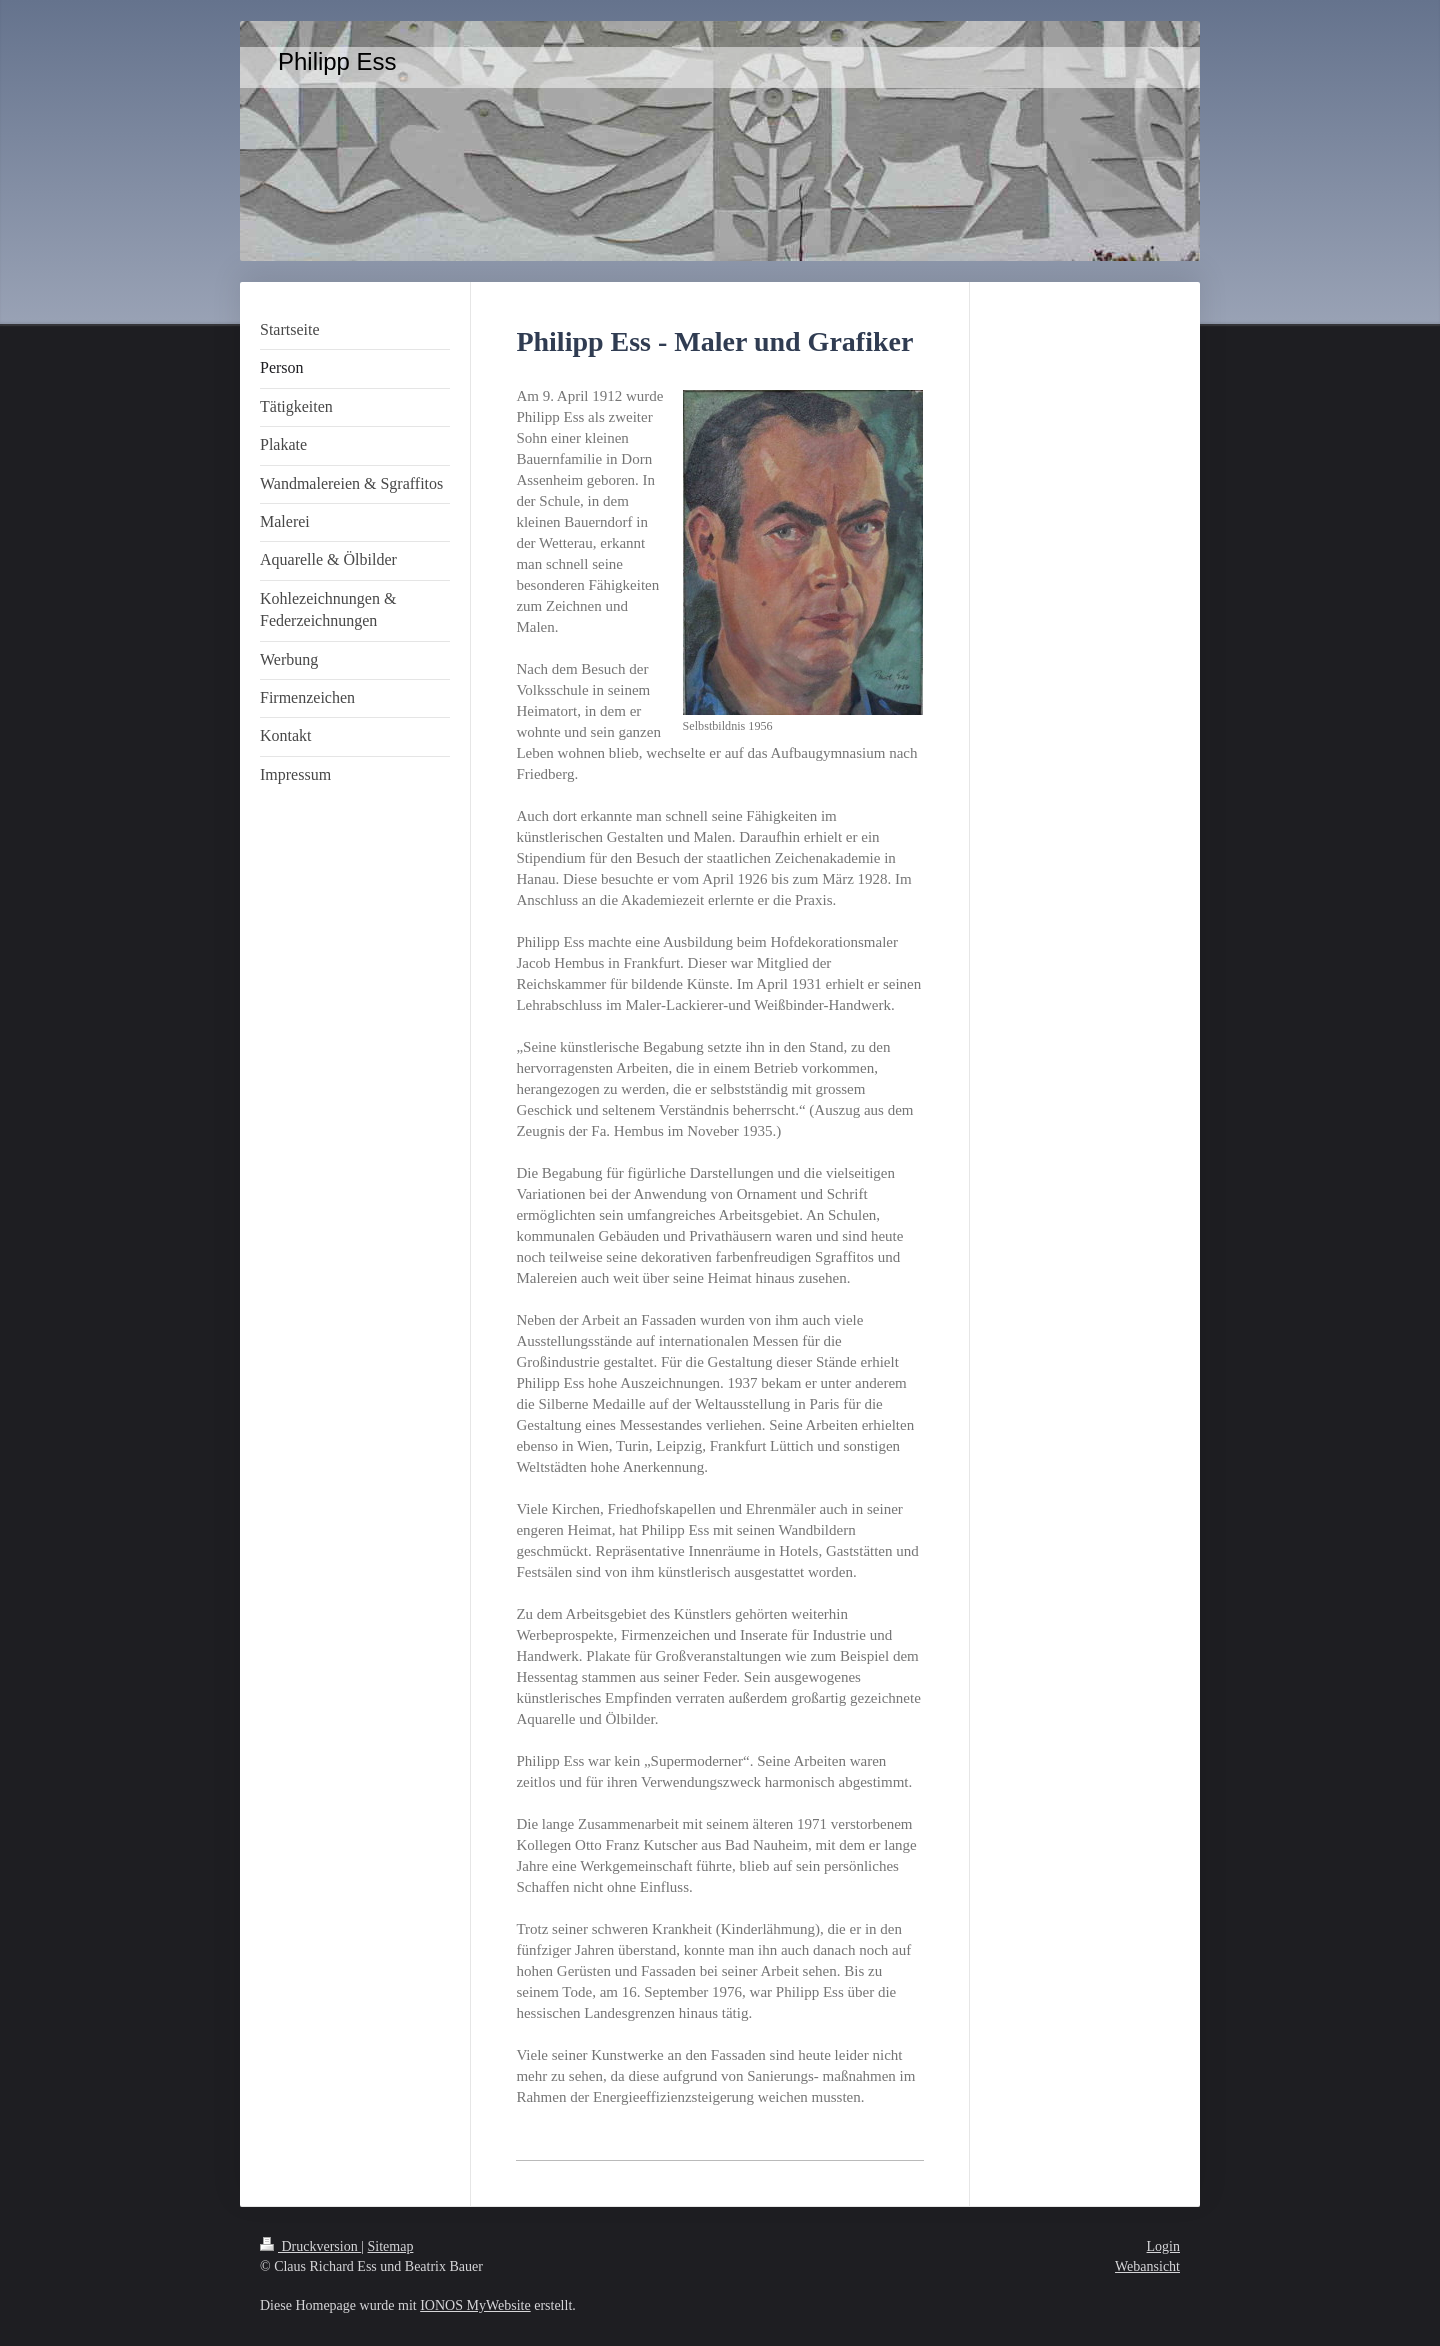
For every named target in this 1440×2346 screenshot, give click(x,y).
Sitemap (391, 2246)
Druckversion (310, 2246)
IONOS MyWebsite (475, 2305)
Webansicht (1147, 2266)
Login (1163, 2246)
